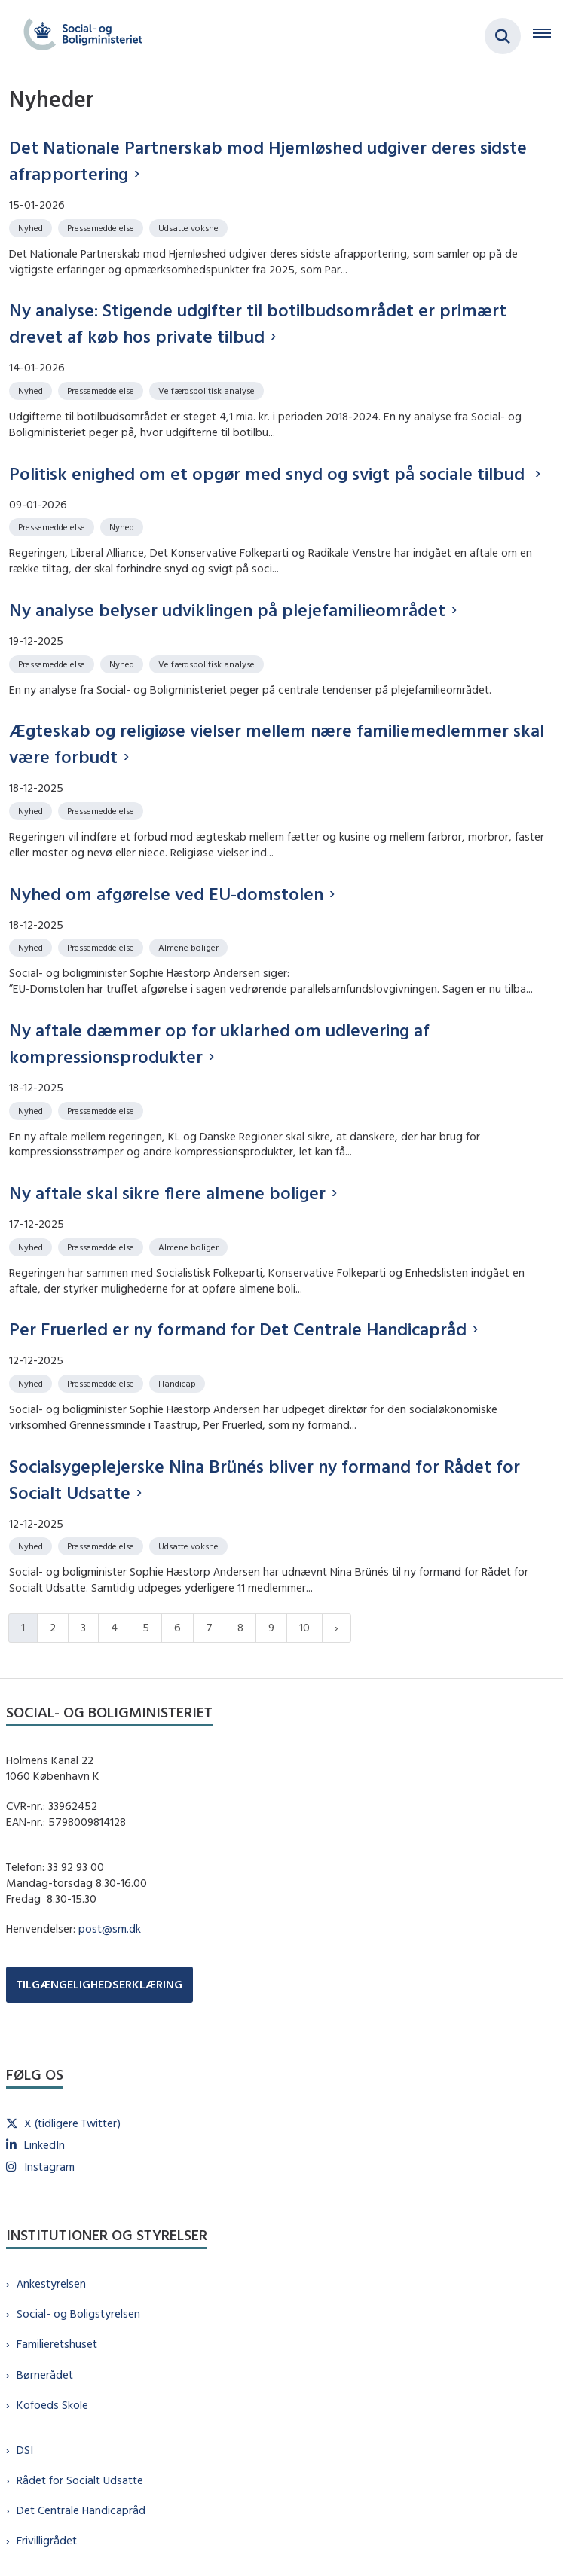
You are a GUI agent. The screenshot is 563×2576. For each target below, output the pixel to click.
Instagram (49, 2166)
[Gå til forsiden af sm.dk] (78, 36)
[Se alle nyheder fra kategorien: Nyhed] (32, 227)
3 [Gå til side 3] (83, 1627)
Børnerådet (45, 2374)
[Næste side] (336, 1628)
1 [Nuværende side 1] (23, 1627)
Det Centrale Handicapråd (81, 2510)
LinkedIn (44, 2145)
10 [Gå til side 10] (304, 1627)
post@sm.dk (109, 1928)
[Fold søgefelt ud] (503, 36)
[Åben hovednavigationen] (548, 36)
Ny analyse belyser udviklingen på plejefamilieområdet (227, 609)
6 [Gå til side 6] (177, 1627)
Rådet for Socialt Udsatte (80, 2480)
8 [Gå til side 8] (240, 1627)
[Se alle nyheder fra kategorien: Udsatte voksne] (190, 227)
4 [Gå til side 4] (114, 1627)
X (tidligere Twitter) (72, 2123)
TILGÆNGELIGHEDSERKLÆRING (99, 1984)
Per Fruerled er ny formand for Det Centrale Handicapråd (238, 1328)
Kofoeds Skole (52, 2404)
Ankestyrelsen (51, 2283)
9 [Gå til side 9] (271, 1627)
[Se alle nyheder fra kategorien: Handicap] (178, 1382)
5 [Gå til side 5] (145, 1627)
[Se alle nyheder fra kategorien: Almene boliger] (190, 946)
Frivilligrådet (47, 2540)
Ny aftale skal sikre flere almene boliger (167, 1192)
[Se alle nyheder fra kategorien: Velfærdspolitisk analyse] (208, 390)
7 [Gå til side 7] (209, 1627)
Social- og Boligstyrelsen (78, 2313)
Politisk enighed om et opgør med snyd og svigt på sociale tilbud (269, 473)
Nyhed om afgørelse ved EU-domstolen (166, 893)
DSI (25, 2450)
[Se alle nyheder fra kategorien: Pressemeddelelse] (102, 227)
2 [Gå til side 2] (53, 1627)
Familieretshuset (57, 2343)
